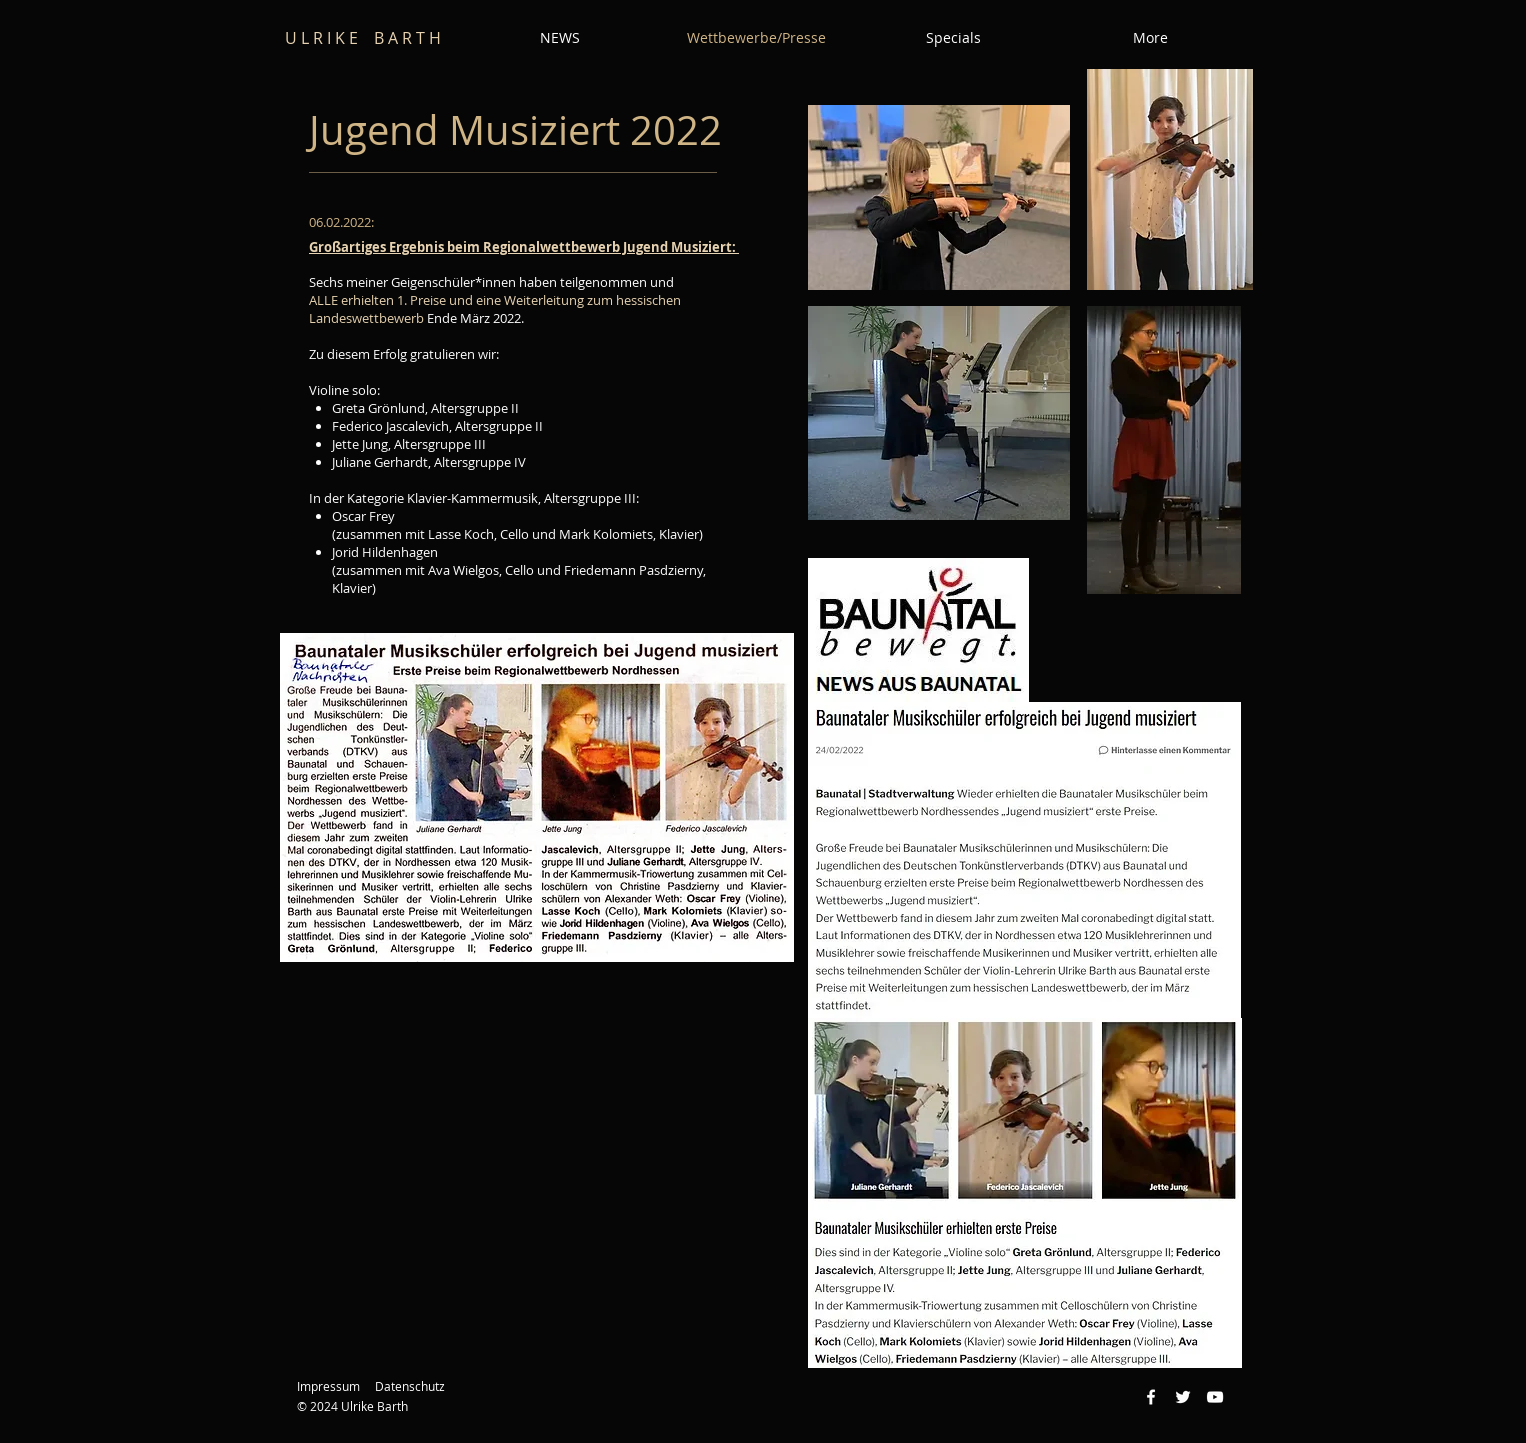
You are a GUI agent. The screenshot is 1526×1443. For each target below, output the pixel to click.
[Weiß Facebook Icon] (1151, 1397)
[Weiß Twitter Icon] (1183, 1397)
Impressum (328, 1386)
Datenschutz (410, 1386)
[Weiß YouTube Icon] (1215, 1397)
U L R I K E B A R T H (363, 38)
